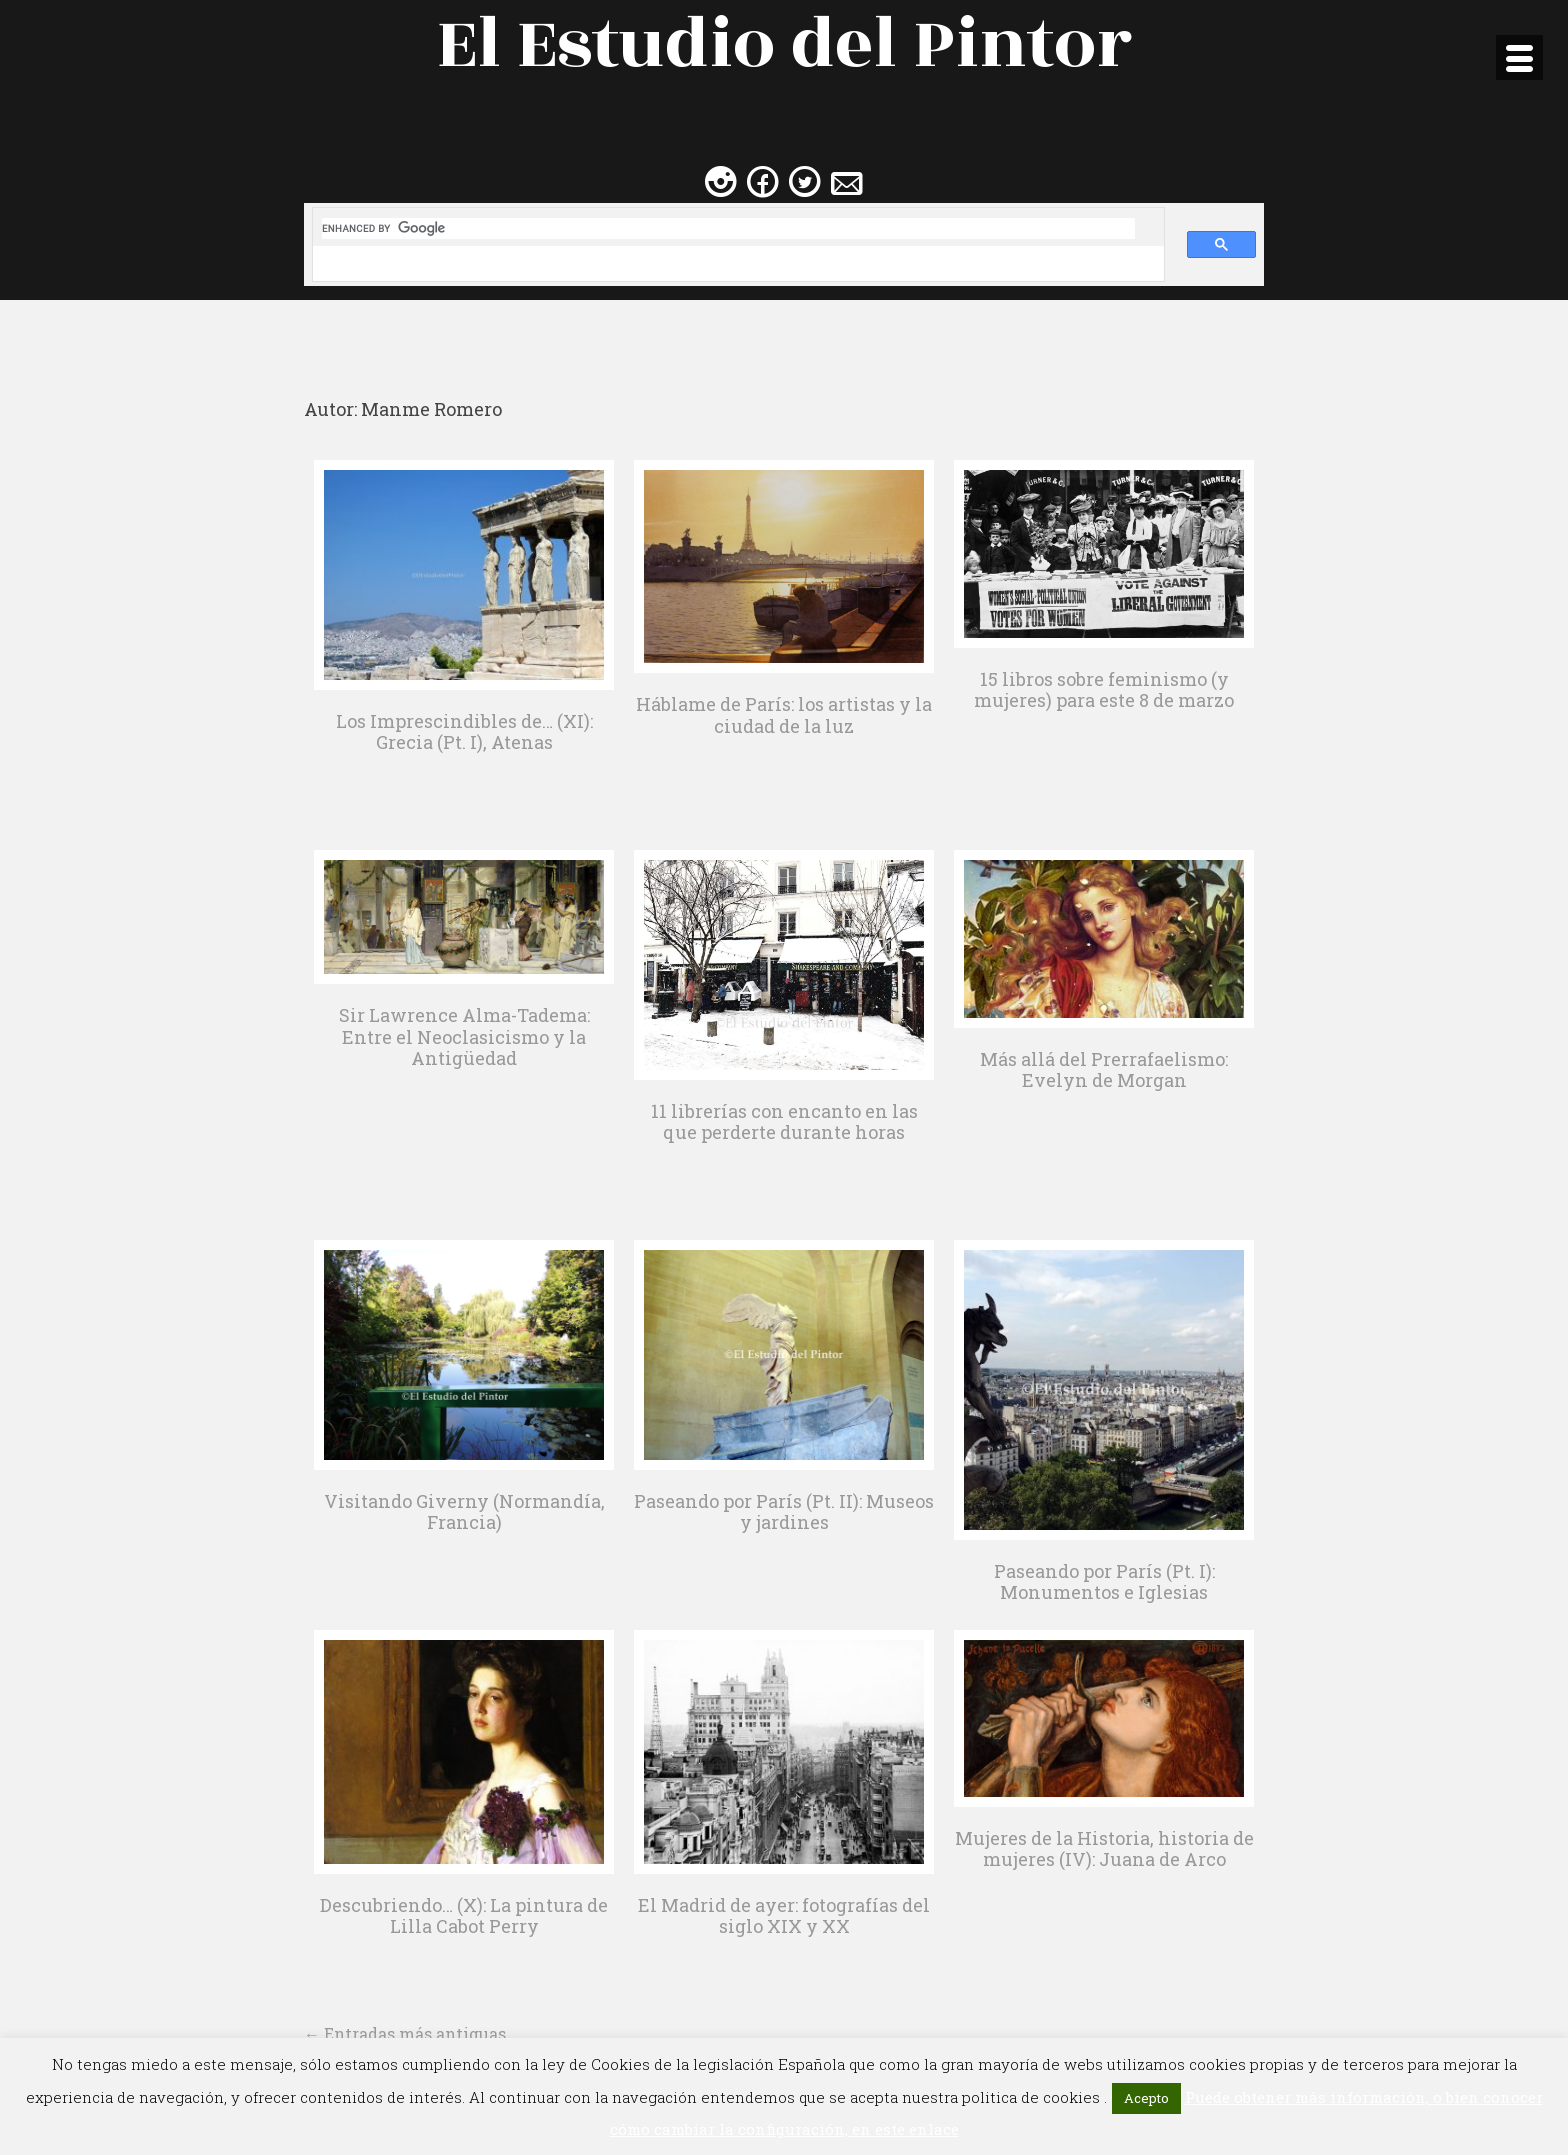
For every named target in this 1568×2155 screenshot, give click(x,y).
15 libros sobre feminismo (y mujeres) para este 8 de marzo (1104, 690)
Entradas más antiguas (405, 2033)
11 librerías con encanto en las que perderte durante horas (784, 1122)
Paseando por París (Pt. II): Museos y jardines (784, 1512)
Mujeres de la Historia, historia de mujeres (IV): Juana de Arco (1104, 1849)
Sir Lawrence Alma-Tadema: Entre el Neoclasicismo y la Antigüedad (464, 1036)
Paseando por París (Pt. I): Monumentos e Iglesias (1104, 1582)
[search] (728, 228)
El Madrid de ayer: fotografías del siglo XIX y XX (784, 1916)
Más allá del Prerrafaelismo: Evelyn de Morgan (1104, 1070)
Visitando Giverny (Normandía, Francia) (464, 1512)
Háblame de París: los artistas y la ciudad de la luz (784, 715)
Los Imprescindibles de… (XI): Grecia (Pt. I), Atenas (464, 732)
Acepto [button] (1146, 2098)
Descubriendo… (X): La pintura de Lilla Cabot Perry (464, 1916)
